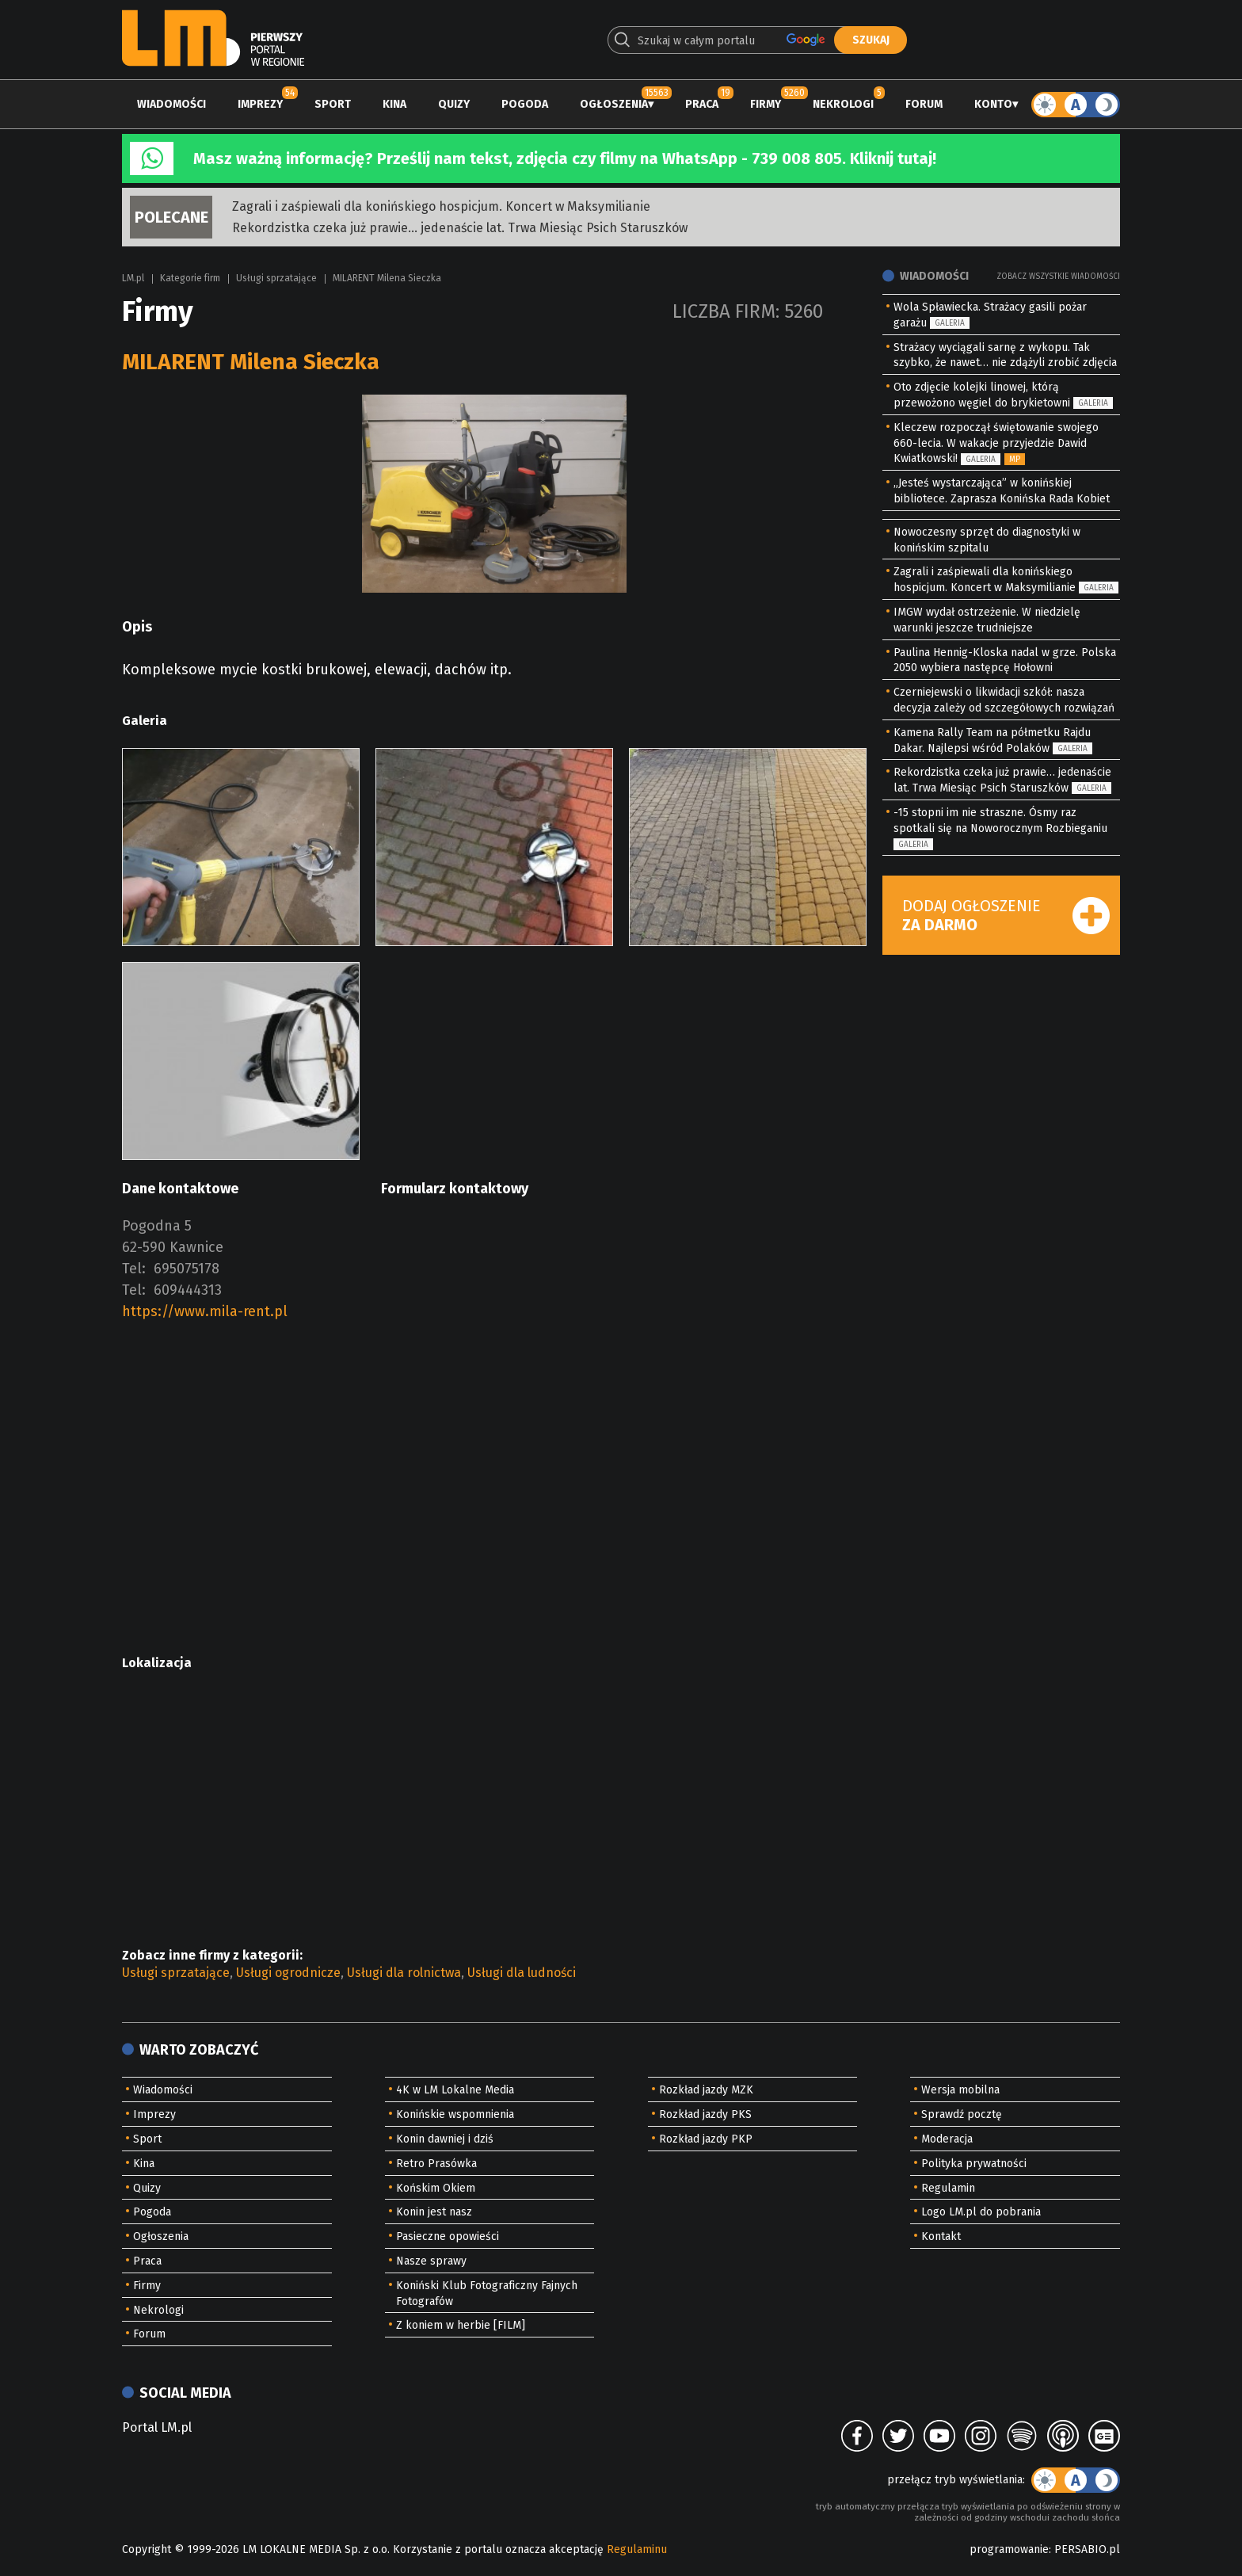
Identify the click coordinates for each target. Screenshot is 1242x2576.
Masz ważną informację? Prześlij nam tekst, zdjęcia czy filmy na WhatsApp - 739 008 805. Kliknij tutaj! (564, 158)
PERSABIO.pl (1087, 2549)
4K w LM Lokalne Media (455, 2090)
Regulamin (948, 2188)
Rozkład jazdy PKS (705, 2114)
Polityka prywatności (974, 2163)
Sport (332, 104)
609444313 (188, 1290)
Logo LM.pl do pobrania (981, 2212)
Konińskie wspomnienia (455, 2114)
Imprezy (260, 104)
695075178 (186, 1268)
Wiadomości (171, 104)
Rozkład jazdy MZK (706, 2090)
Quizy (454, 104)
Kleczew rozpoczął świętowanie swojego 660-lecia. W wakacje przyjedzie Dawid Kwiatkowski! (996, 443)
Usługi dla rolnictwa (404, 1972)
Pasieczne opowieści (447, 2236)
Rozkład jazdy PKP (705, 2139)
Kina (394, 104)
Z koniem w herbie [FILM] (460, 2325)
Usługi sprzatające (276, 278)
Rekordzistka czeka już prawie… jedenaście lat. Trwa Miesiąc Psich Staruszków (460, 227)
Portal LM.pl (157, 2427)
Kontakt (941, 2236)
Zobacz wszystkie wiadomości (1058, 276)
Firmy (765, 104)
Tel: (134, 1268)
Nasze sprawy (431, 2261)
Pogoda (524, 104)
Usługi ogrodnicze (288, 1972)
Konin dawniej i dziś (444, 2139)
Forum (924, 104)
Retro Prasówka (436, 2163)
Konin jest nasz (434, 2212)
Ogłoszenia (614, 104)
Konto (993, 104)
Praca (701, 104)
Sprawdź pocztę (961, 2114)
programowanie (1009, 2549)
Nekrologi (843, 104)
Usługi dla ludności (521, 1972)
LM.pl (133, 278)
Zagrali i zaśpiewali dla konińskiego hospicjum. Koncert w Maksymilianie (441, 206)
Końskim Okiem (435, 2188)
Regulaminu (637, 2549)
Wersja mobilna (960, 2090)
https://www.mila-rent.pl (205, 1311)
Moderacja (947, 2139)
